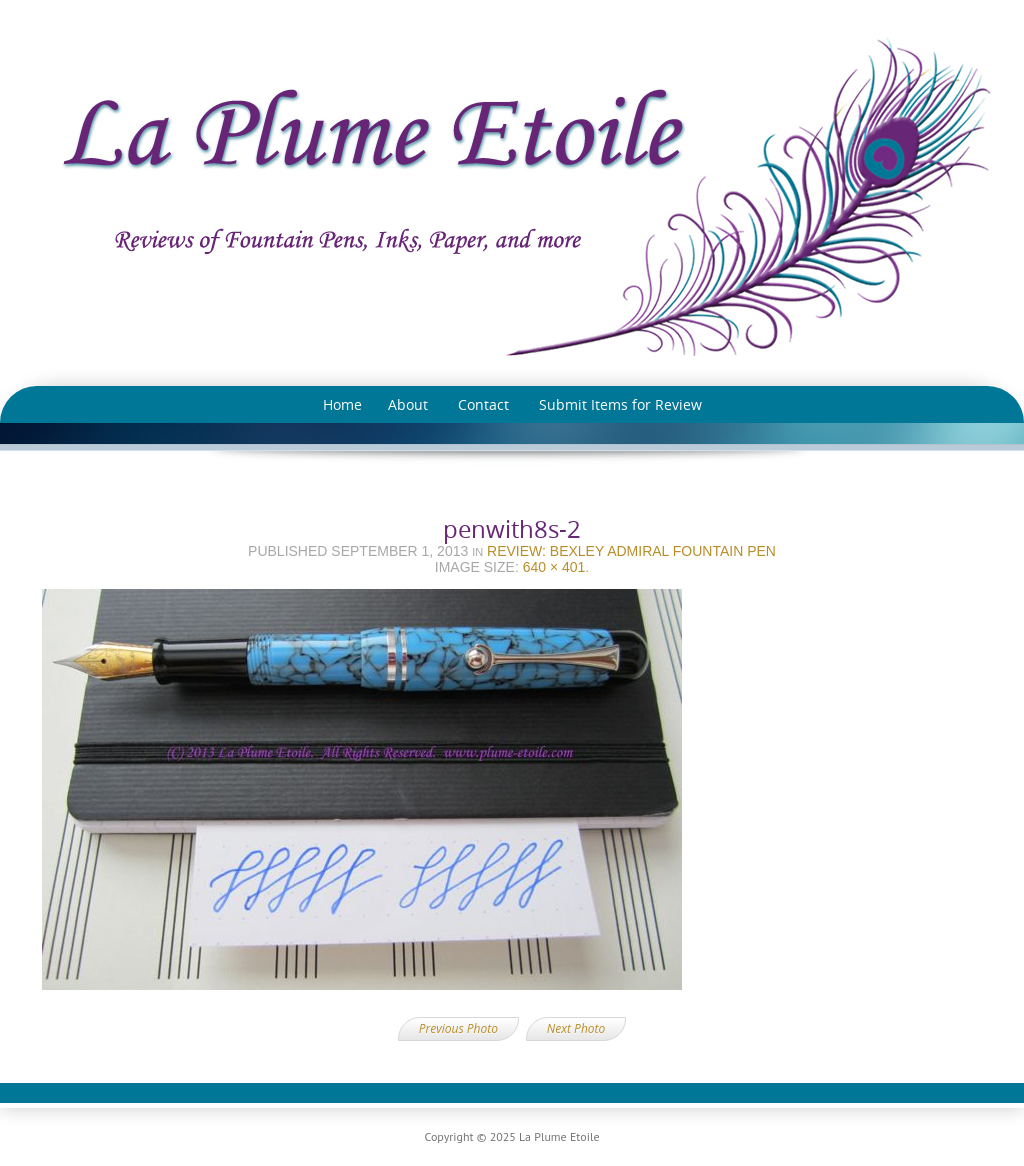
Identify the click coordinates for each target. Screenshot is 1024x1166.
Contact (483, 404)
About (408, 404)
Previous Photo (458, 1028)
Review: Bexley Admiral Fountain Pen (631, 551)
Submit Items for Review (620, 404)
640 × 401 (554, 567)
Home (342, 404)
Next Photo (576, 1028)
